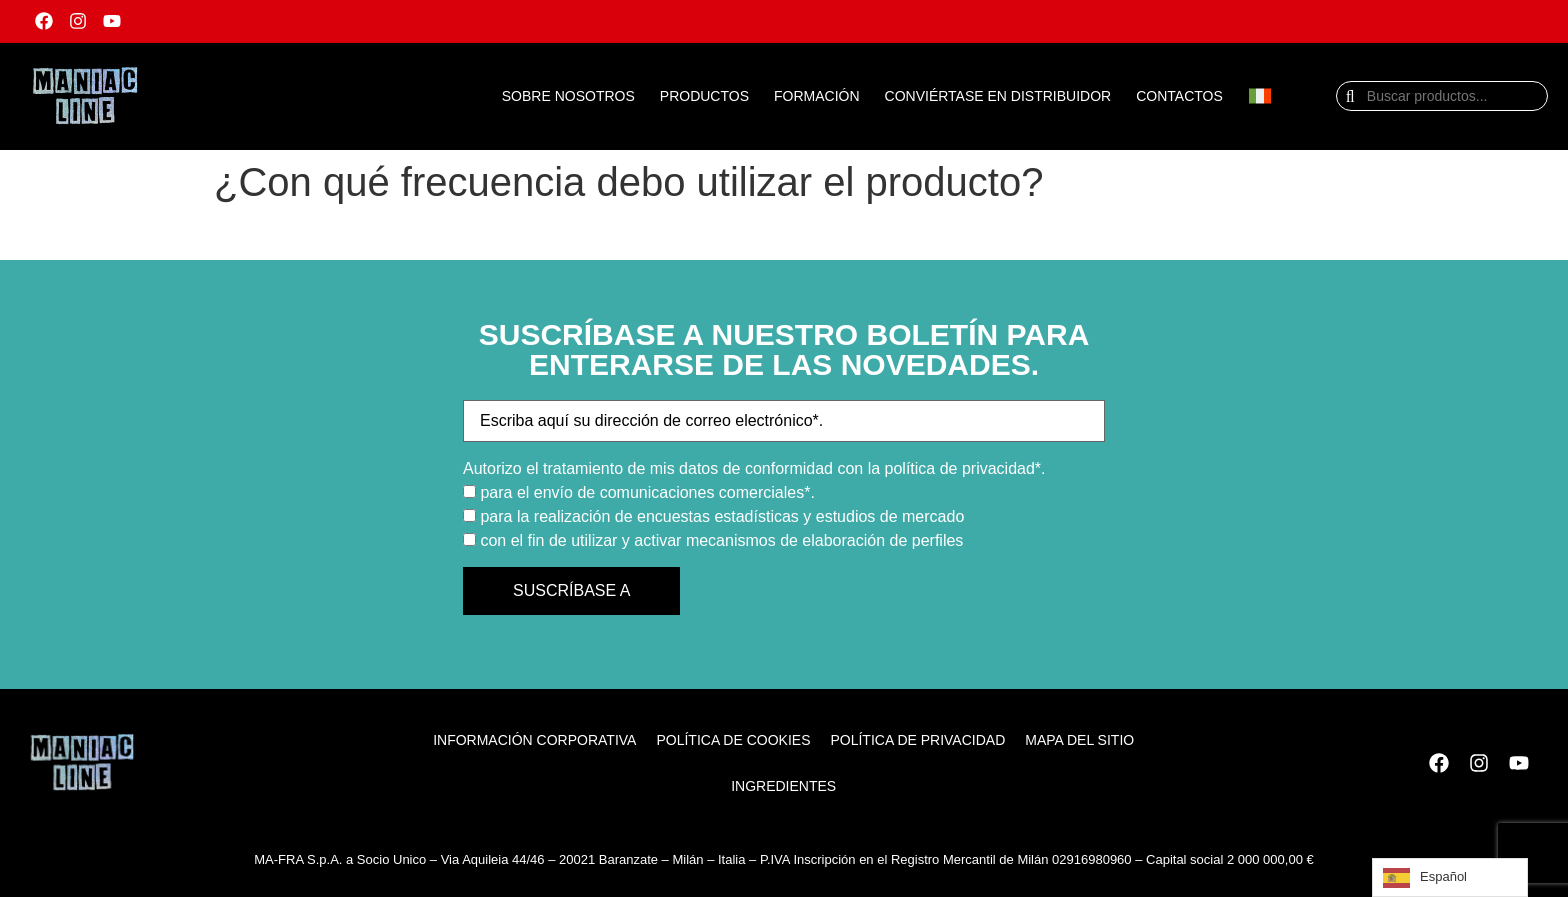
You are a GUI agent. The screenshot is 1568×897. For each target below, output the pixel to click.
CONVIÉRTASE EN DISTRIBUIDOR (998, 96)
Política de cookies (733, 740)
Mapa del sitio (1079, 740)
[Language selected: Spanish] (1450, 877)
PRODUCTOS (704, 96)
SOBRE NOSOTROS (568, 96)
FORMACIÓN (817, 96)
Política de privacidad (917, 740)
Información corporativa (534, 740)
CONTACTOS (1179, 96)
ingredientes (783, 786)
